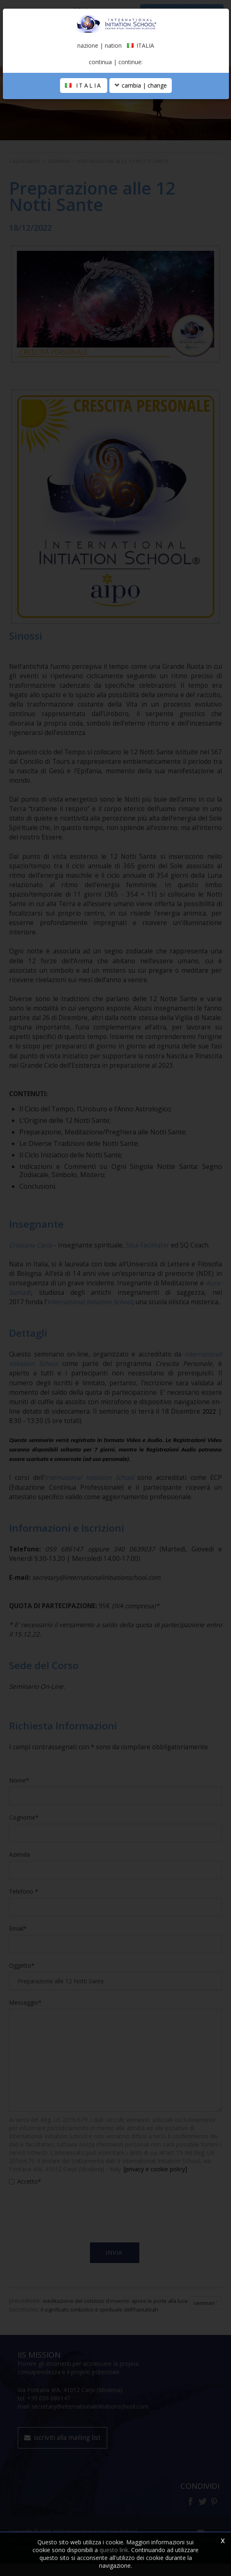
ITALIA (83, 85)
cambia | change (140, 85)
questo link (113, 2550)
